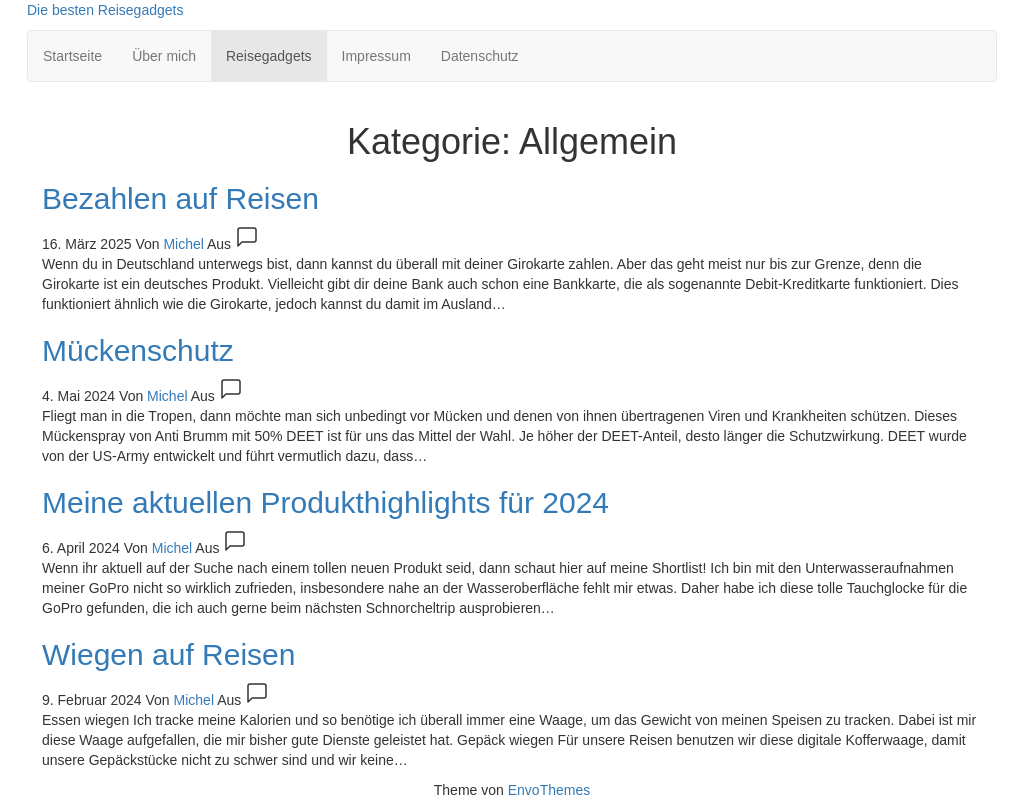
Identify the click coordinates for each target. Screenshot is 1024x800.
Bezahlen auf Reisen (180, 198)
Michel (185, 244)
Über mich (164, 56)
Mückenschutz (138, 350)
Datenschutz (480, 56)
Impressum (376, 56)
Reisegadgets (269, 56)
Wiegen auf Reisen (168, 654)
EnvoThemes (549, 790)
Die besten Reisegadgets (105, 10)
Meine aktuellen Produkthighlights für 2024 (325, 502)
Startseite (72, 56)
